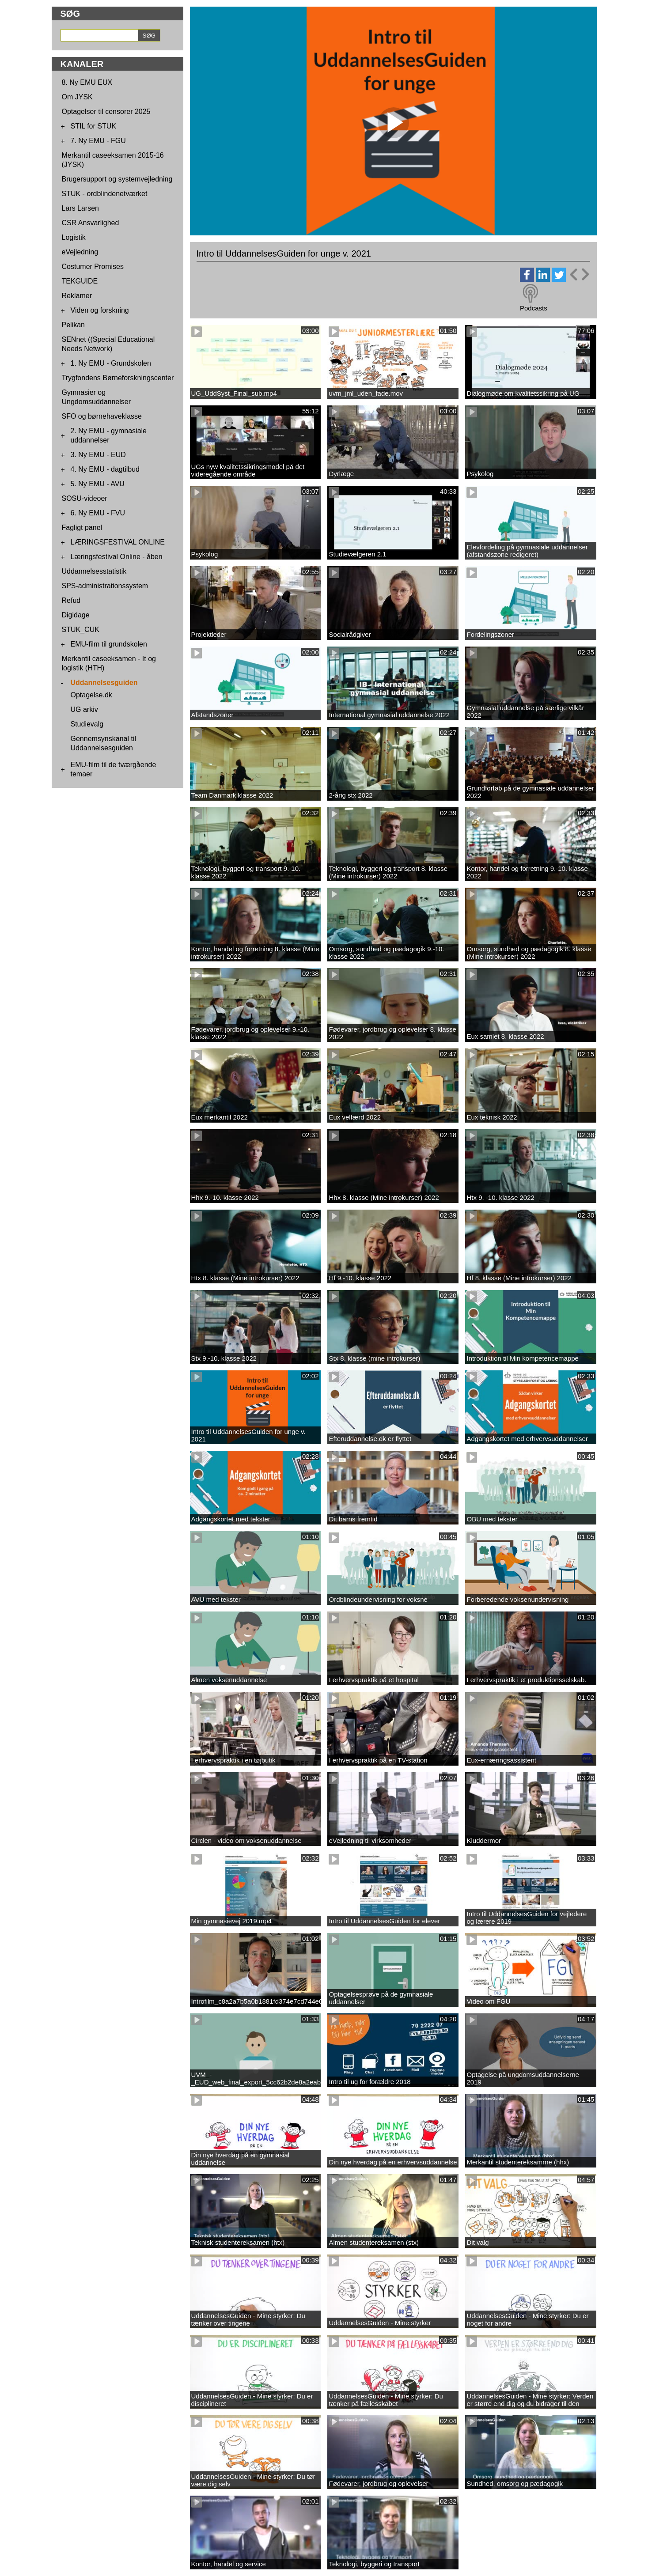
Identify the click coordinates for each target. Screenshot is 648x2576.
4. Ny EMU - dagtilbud (105, 469)
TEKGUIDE (80, 281)
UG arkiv (84, 709)
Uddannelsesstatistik (94, 571)
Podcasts (533, 308)
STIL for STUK (93, 126)
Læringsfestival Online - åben (117, 556)
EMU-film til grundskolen (109, 644)
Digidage (76, 615)
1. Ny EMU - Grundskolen (111, 363)
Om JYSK (77, 97)
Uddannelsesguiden (104, 682)
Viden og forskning (100, 310)
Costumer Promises (93, 266)
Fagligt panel (82, 527)
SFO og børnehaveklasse (102, 416)
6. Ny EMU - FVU (98, 513)
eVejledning (80, 252)
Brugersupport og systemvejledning (117, 179)
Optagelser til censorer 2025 (106, 111)
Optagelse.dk (91, 695)
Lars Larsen (80, 208)
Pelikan (73, 325)
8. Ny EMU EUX (87, 82)
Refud (71, 600)
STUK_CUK (80, 629)
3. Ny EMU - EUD (98, 454)
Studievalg (87, 724)
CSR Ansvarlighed (90, 223)
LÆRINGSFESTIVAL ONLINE (118, 542)
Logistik (74, 237)
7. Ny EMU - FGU (98, 140)
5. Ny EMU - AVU (98, 484)
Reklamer (77, 295)
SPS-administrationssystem (105, 586)
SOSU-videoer (84, 498)
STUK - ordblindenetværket (105, 193)
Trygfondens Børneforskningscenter (118, 378)
